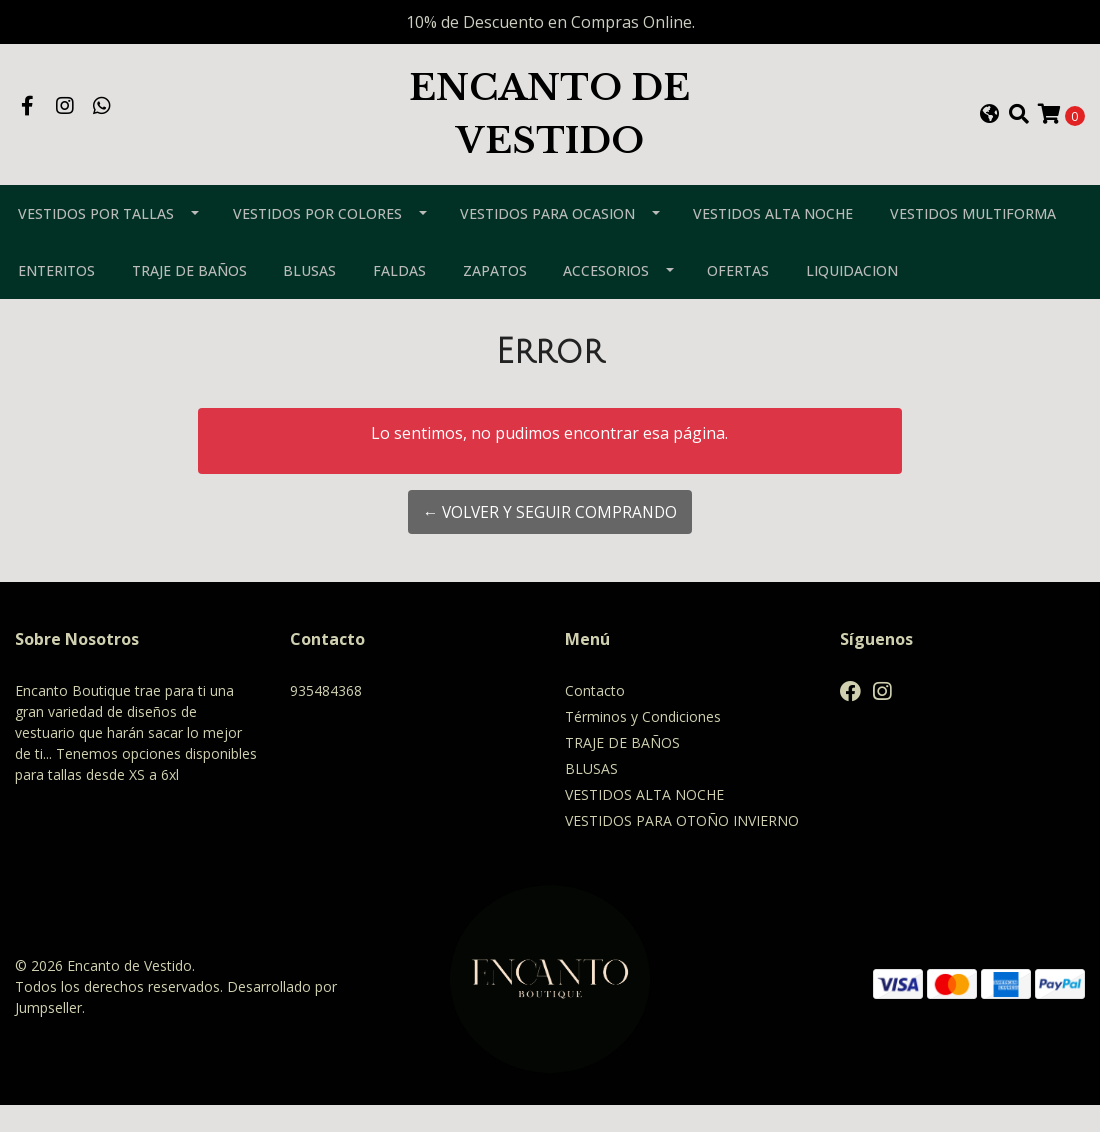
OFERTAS (738, 297)
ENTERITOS (56, 297)
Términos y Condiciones (643, 743)
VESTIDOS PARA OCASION (547, 240)
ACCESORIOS (606, 297)
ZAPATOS (495, 297)
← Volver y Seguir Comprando (549, 539)
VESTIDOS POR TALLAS (96, 240)
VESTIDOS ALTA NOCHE (773, 240)
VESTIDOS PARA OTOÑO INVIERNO (682, 847)
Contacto (595, 717)
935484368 (326, 717)
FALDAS (399, 297)
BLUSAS (309, 297)
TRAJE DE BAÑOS (189, 297)
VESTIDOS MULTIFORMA (973, 240)
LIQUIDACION (852, 297)
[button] (990, 128)
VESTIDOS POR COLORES (317, 240)
